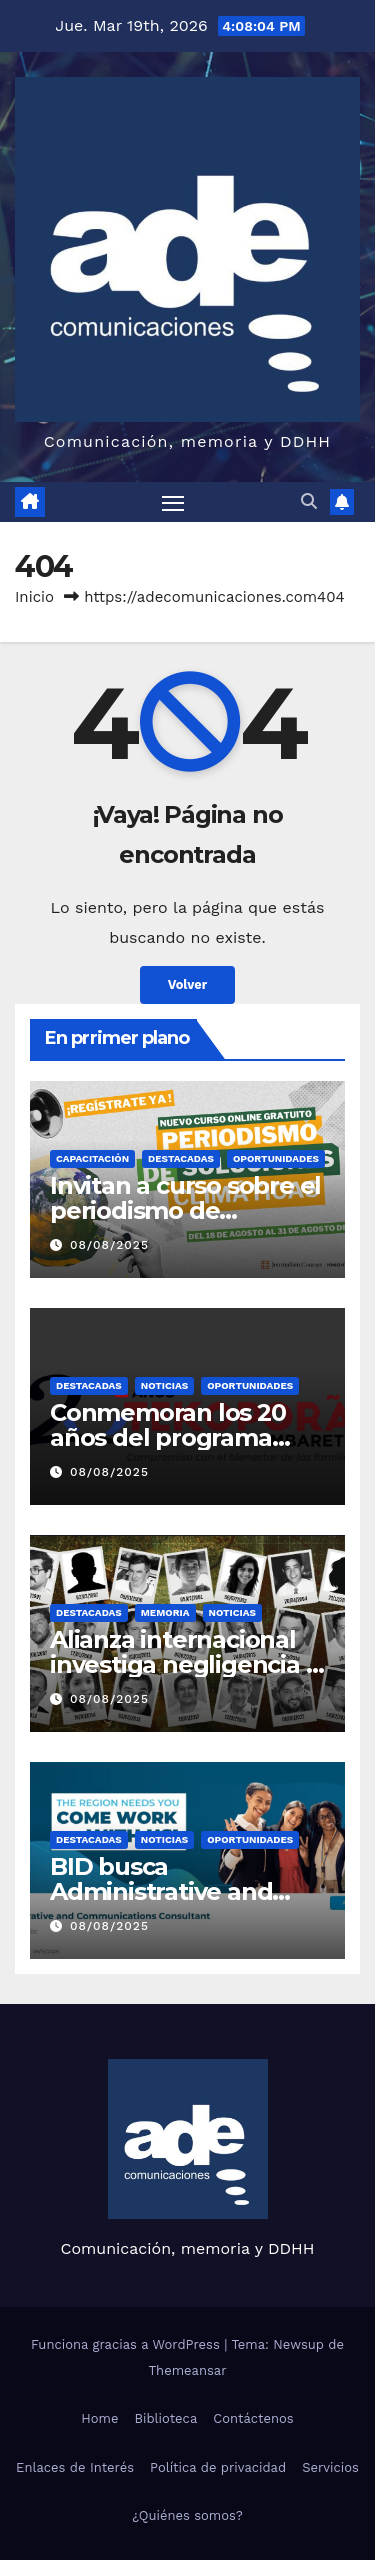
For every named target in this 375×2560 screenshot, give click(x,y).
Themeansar (188, 2370)
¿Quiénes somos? (187, 2515)
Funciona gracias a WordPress (127, 2344)
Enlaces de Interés (75, 2467)
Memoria (165, 1612)
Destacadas (181, 1158)
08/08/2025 (109, 1245)
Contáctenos (253, 2418)
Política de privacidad (218, 2467)
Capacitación (92, 1158)
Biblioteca (165, 2418)
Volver (188, 984)
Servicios (330, 2467)
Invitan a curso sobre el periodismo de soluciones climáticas (185, 1210)
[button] (309, 501)
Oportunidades (276, 1158)
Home (99, 2418)
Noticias (164, 1385)
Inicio (34, 597)
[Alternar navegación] (173, 502)
